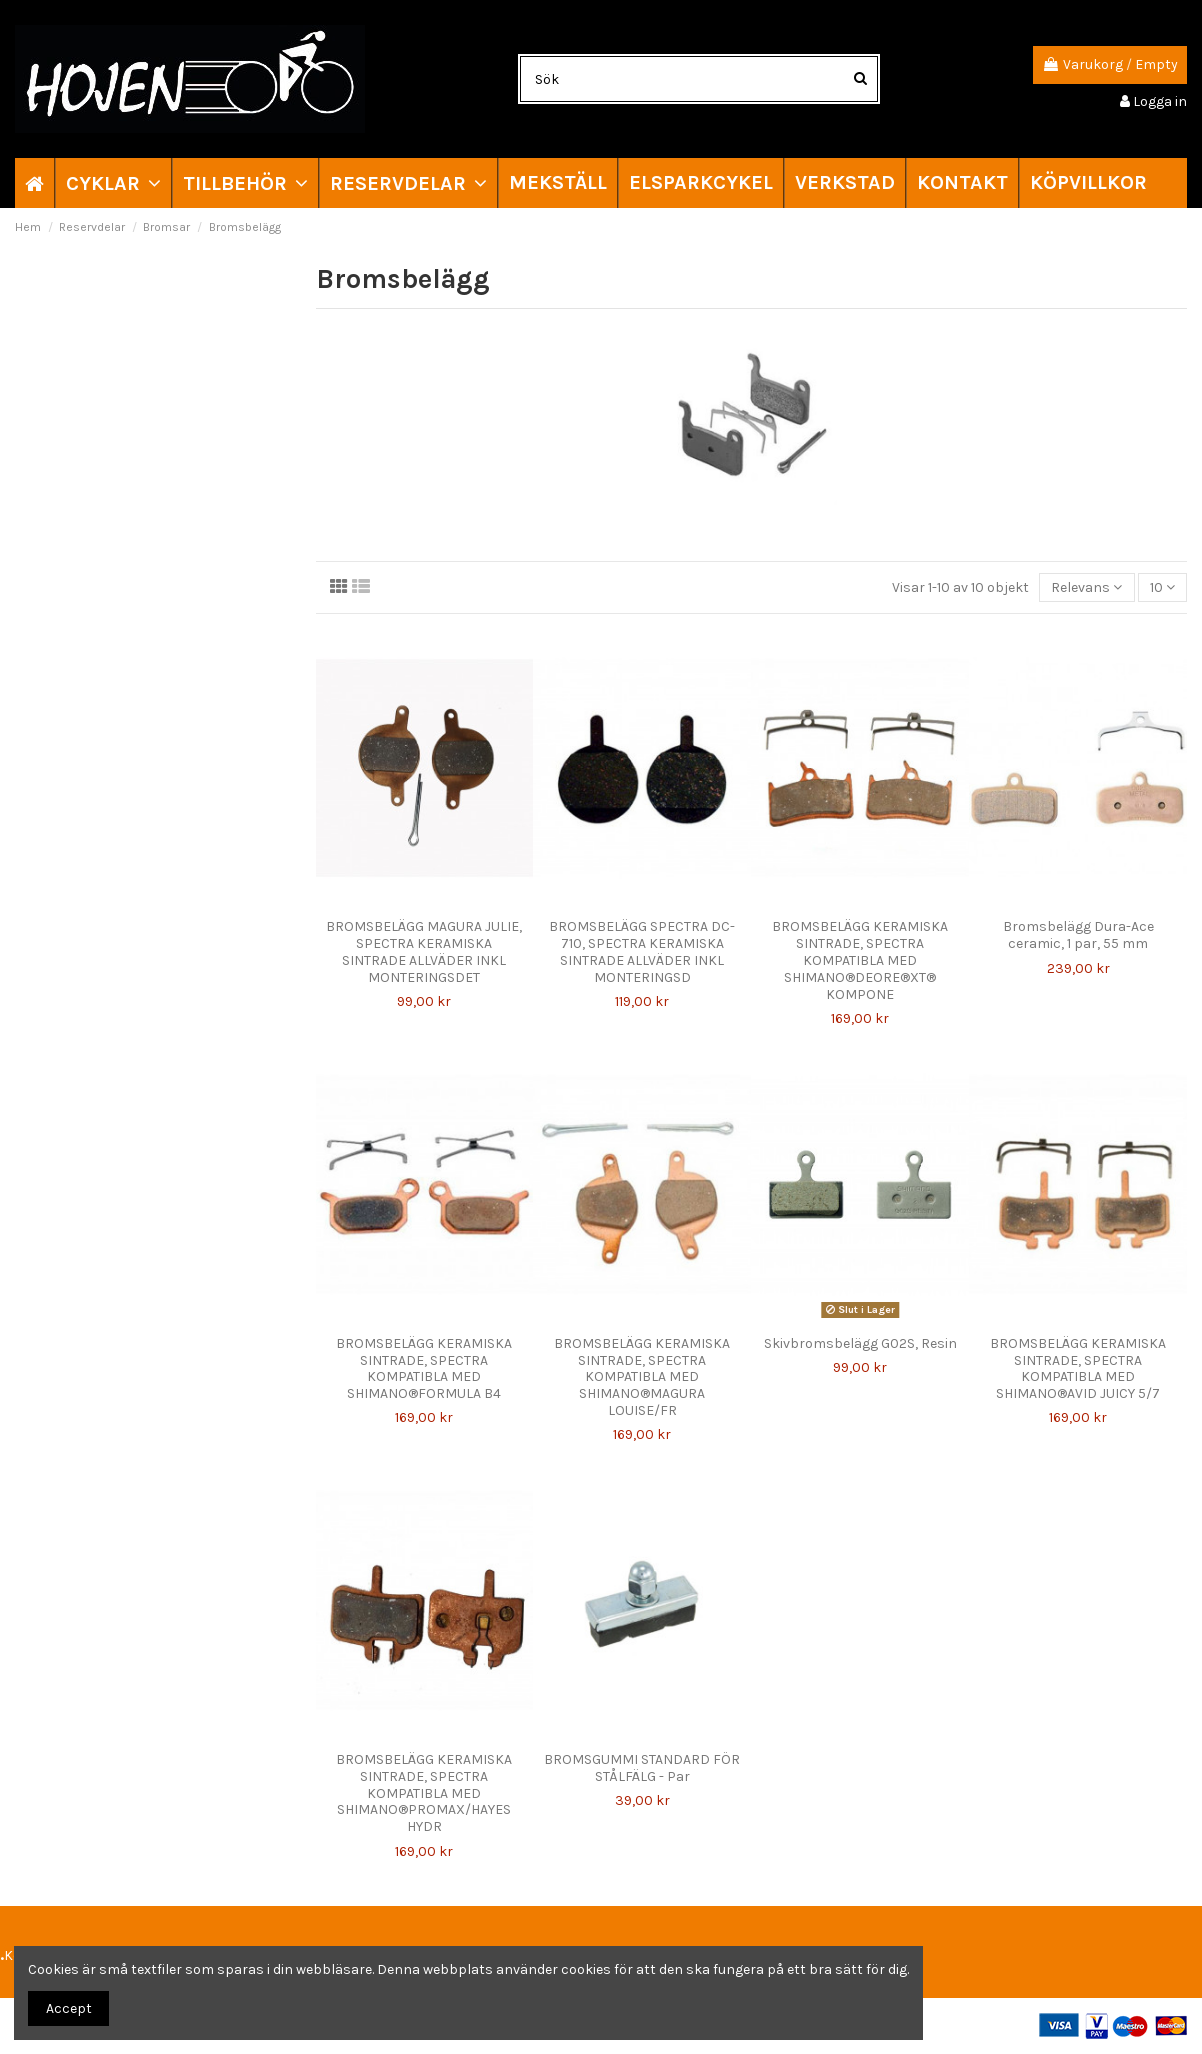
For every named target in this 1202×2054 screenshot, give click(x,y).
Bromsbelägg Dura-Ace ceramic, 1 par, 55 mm (1078, 935)
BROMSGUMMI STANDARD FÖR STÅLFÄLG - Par (642, 1768)
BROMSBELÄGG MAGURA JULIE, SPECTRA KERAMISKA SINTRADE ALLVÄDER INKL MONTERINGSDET (424, 951)
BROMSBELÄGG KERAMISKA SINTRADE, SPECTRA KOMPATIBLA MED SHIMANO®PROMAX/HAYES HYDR (424, 1793)
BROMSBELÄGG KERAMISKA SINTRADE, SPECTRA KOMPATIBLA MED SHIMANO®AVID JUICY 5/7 (1078, 1368)
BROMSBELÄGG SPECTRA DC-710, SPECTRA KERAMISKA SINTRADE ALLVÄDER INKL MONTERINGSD (642, 951)
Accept (69, 2008)
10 (1162, 587)
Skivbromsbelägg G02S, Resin (860, 1343)
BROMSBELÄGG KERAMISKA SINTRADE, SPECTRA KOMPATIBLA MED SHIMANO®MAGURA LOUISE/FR (642, 1377)
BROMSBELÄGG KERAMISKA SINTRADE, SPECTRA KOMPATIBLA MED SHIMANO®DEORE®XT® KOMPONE (860, 960)
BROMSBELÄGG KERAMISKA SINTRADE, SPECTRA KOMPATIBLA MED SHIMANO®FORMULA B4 (424, 1368)
